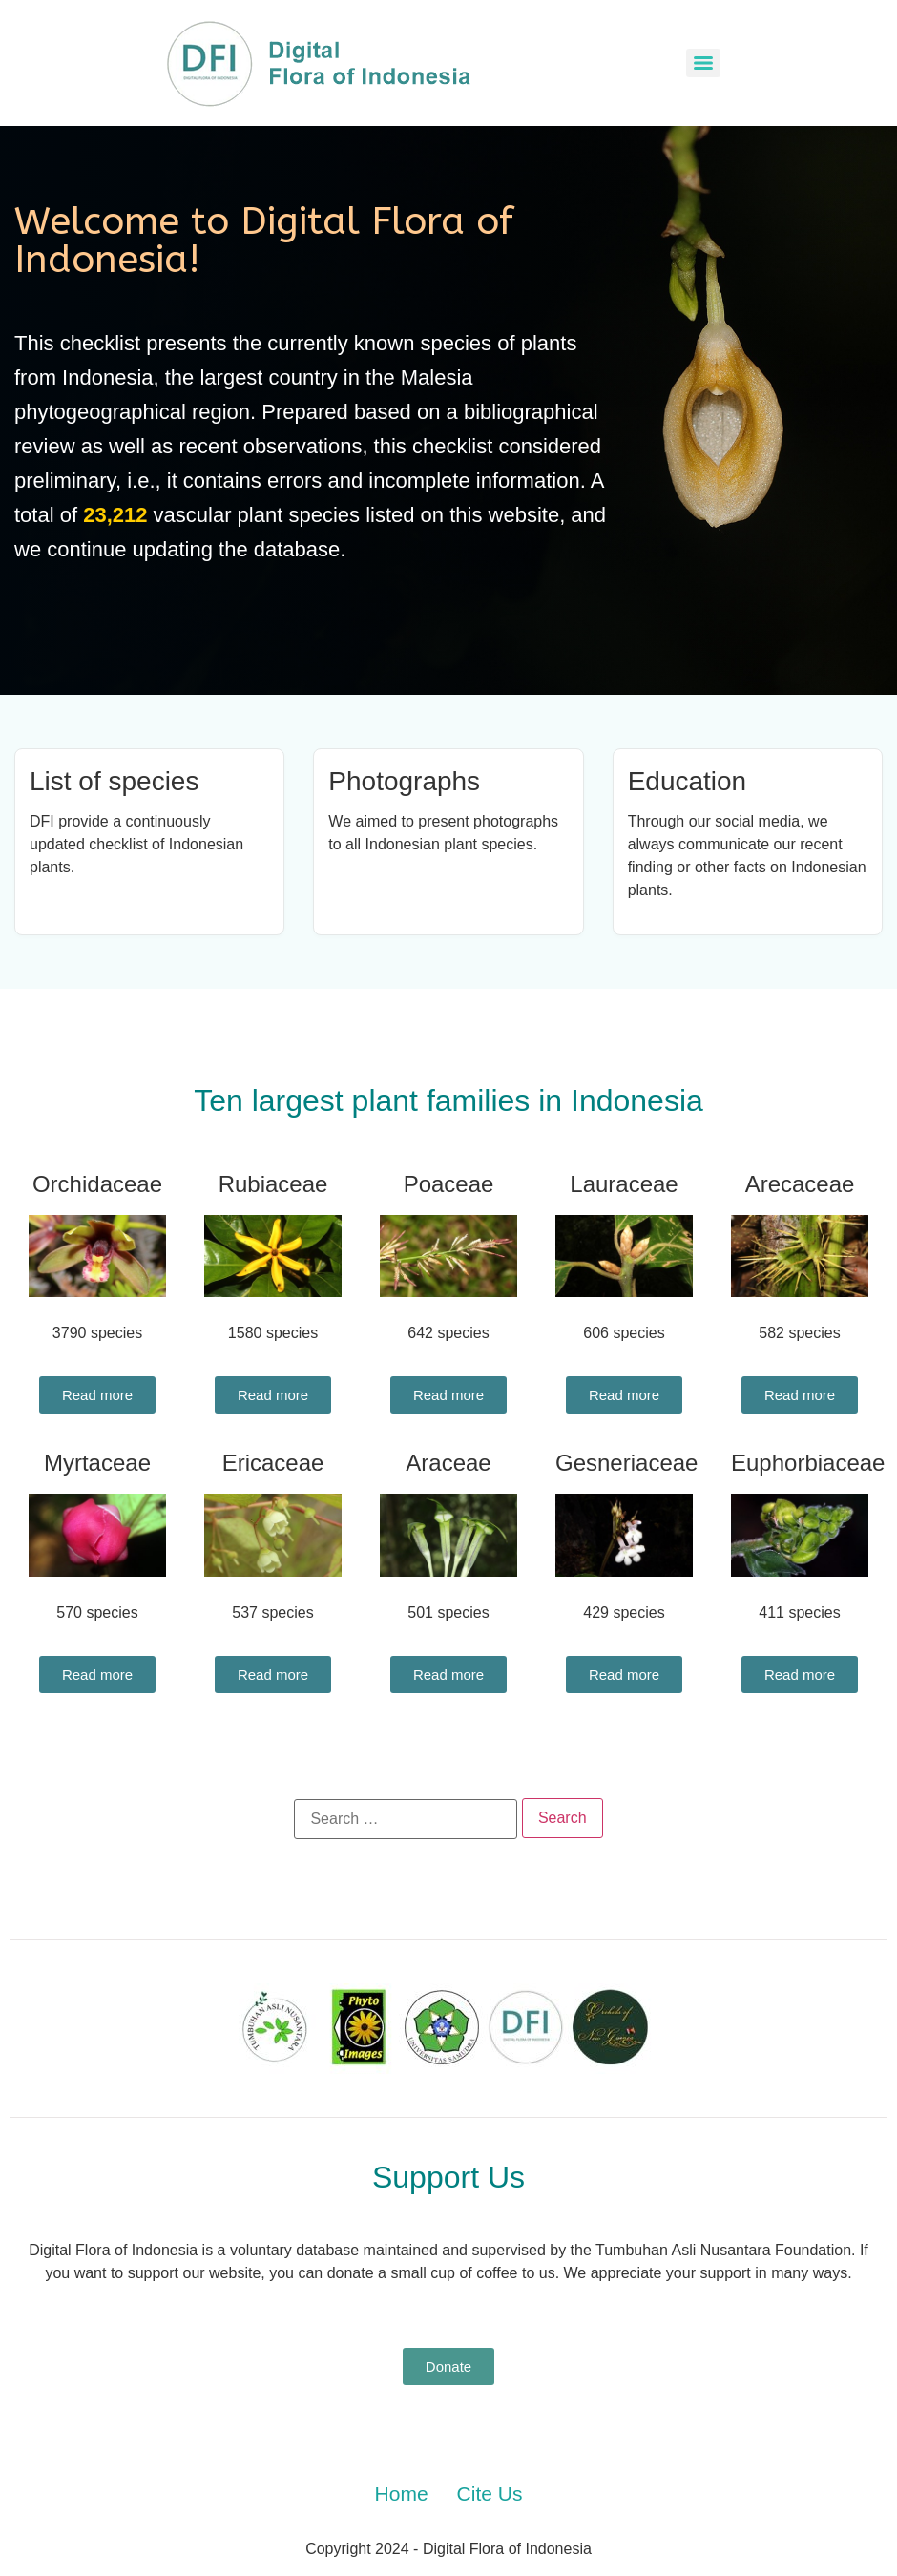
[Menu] (703, 63)
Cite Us (490, 2493)
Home (401, 2493)
